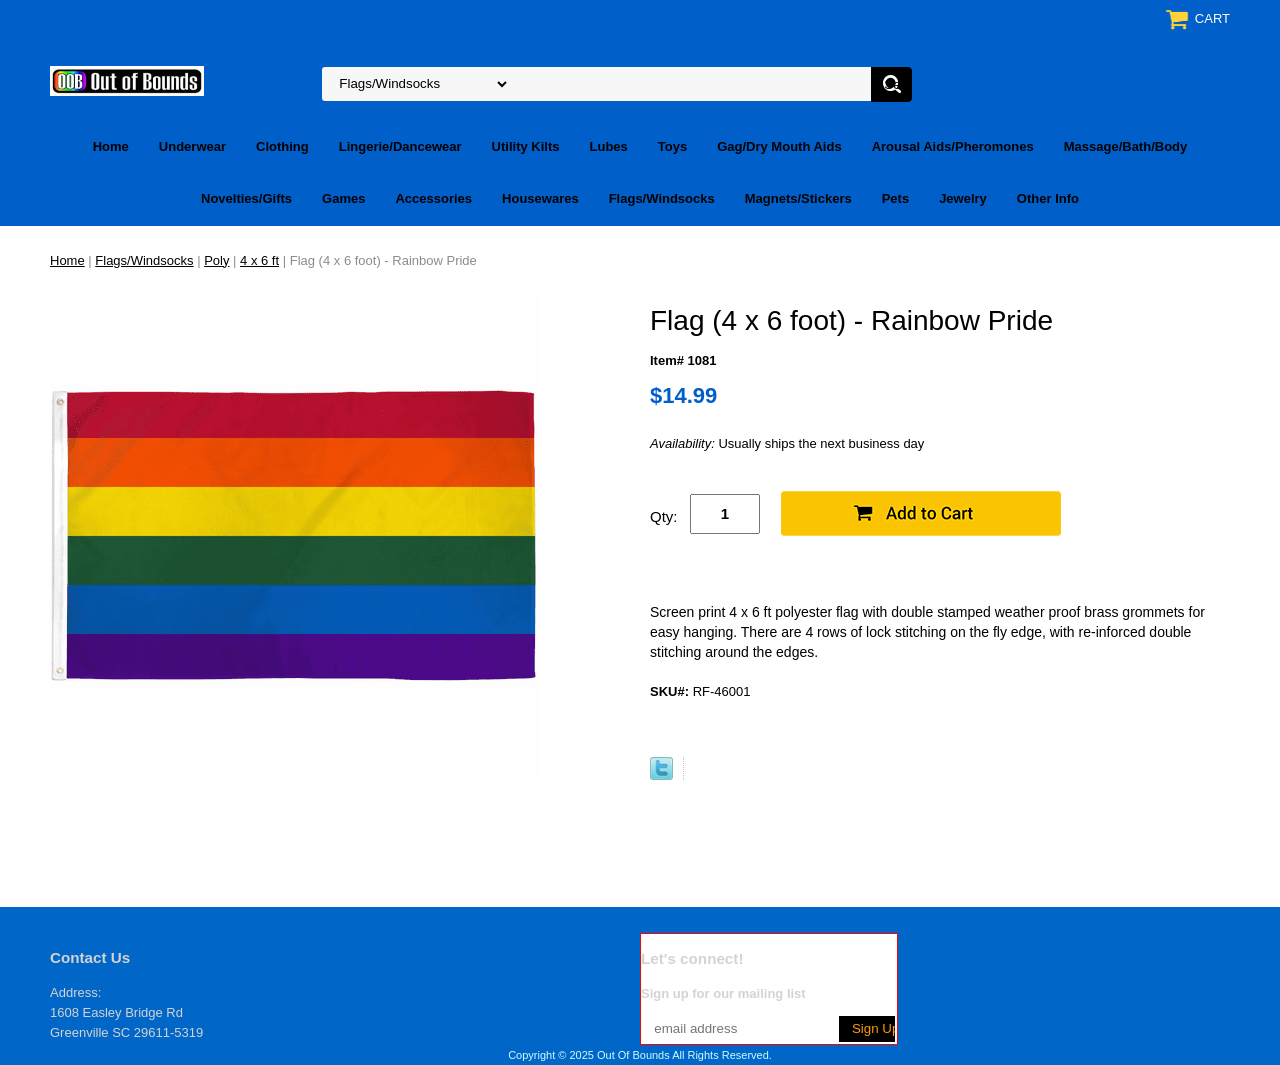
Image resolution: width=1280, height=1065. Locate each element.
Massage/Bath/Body (1126, 146)
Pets (895, 198)
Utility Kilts (526, 146)
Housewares (540, 198)
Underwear (192, 146)
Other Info (1048, 198)
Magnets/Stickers (798, 198)
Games (343, 198)
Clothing (282, 146)
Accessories (433, 198)
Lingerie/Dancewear (400, 146)
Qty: (664, 516)
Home (111, 146)
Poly (216, 260)
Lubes (609, 146)
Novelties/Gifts (246, 198)
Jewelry (963, 198)
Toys (672, 146)
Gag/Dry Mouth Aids (779, 146)
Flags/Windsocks (662, 198)
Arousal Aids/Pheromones (953, 146)
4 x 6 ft (259, 260)
